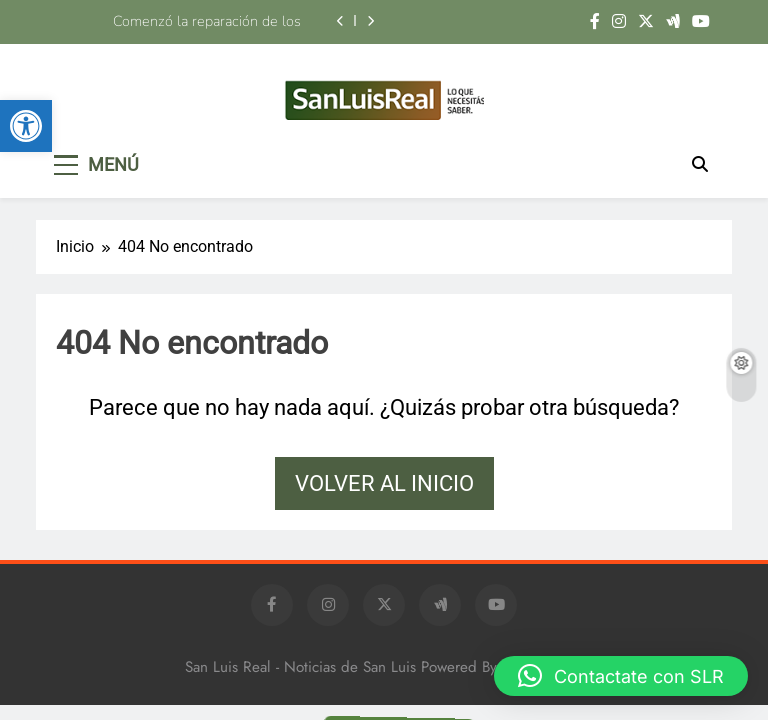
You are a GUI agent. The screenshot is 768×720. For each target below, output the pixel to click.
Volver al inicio (384, 483)
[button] (26, 126)
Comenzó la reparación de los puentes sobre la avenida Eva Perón (187, 21)
